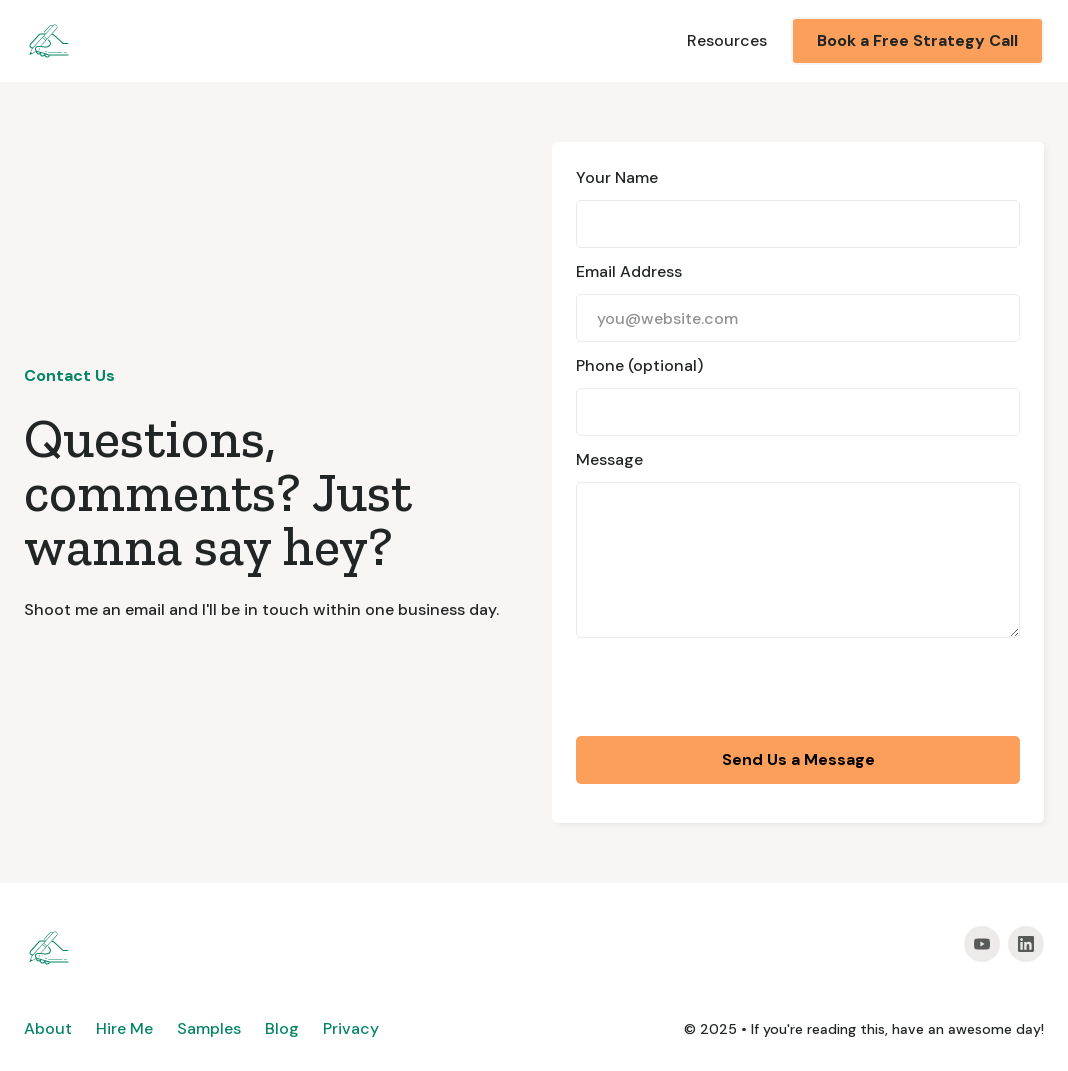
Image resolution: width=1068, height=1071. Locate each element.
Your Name (617, 177)
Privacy (351, 1028)
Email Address (629, 271)
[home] (49, 41)
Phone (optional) (639, 365)
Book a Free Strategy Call (917, 40)
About (48, 1028)
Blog (282, 1028)
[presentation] (728, 689)
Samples (209, 1028)
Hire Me (124, 1028)
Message (609, 459)
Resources (727, 40)
